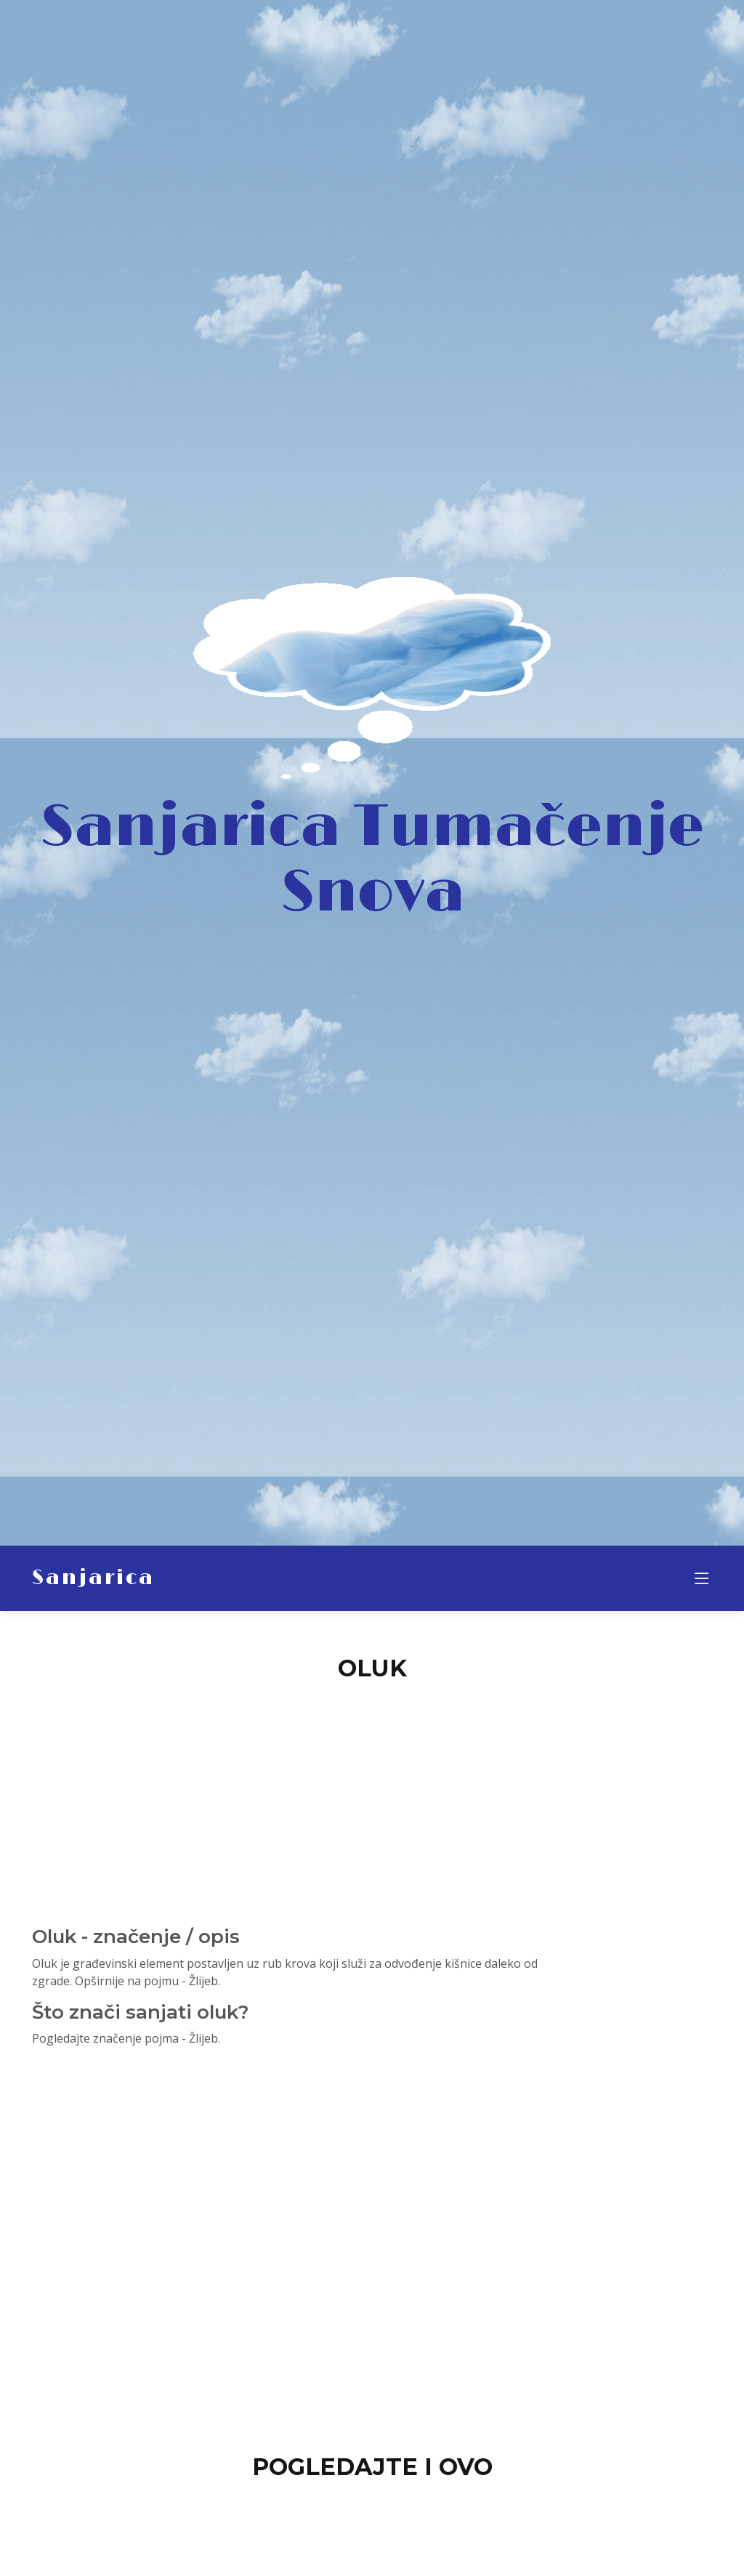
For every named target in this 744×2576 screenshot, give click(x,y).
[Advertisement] (372, 1795)
